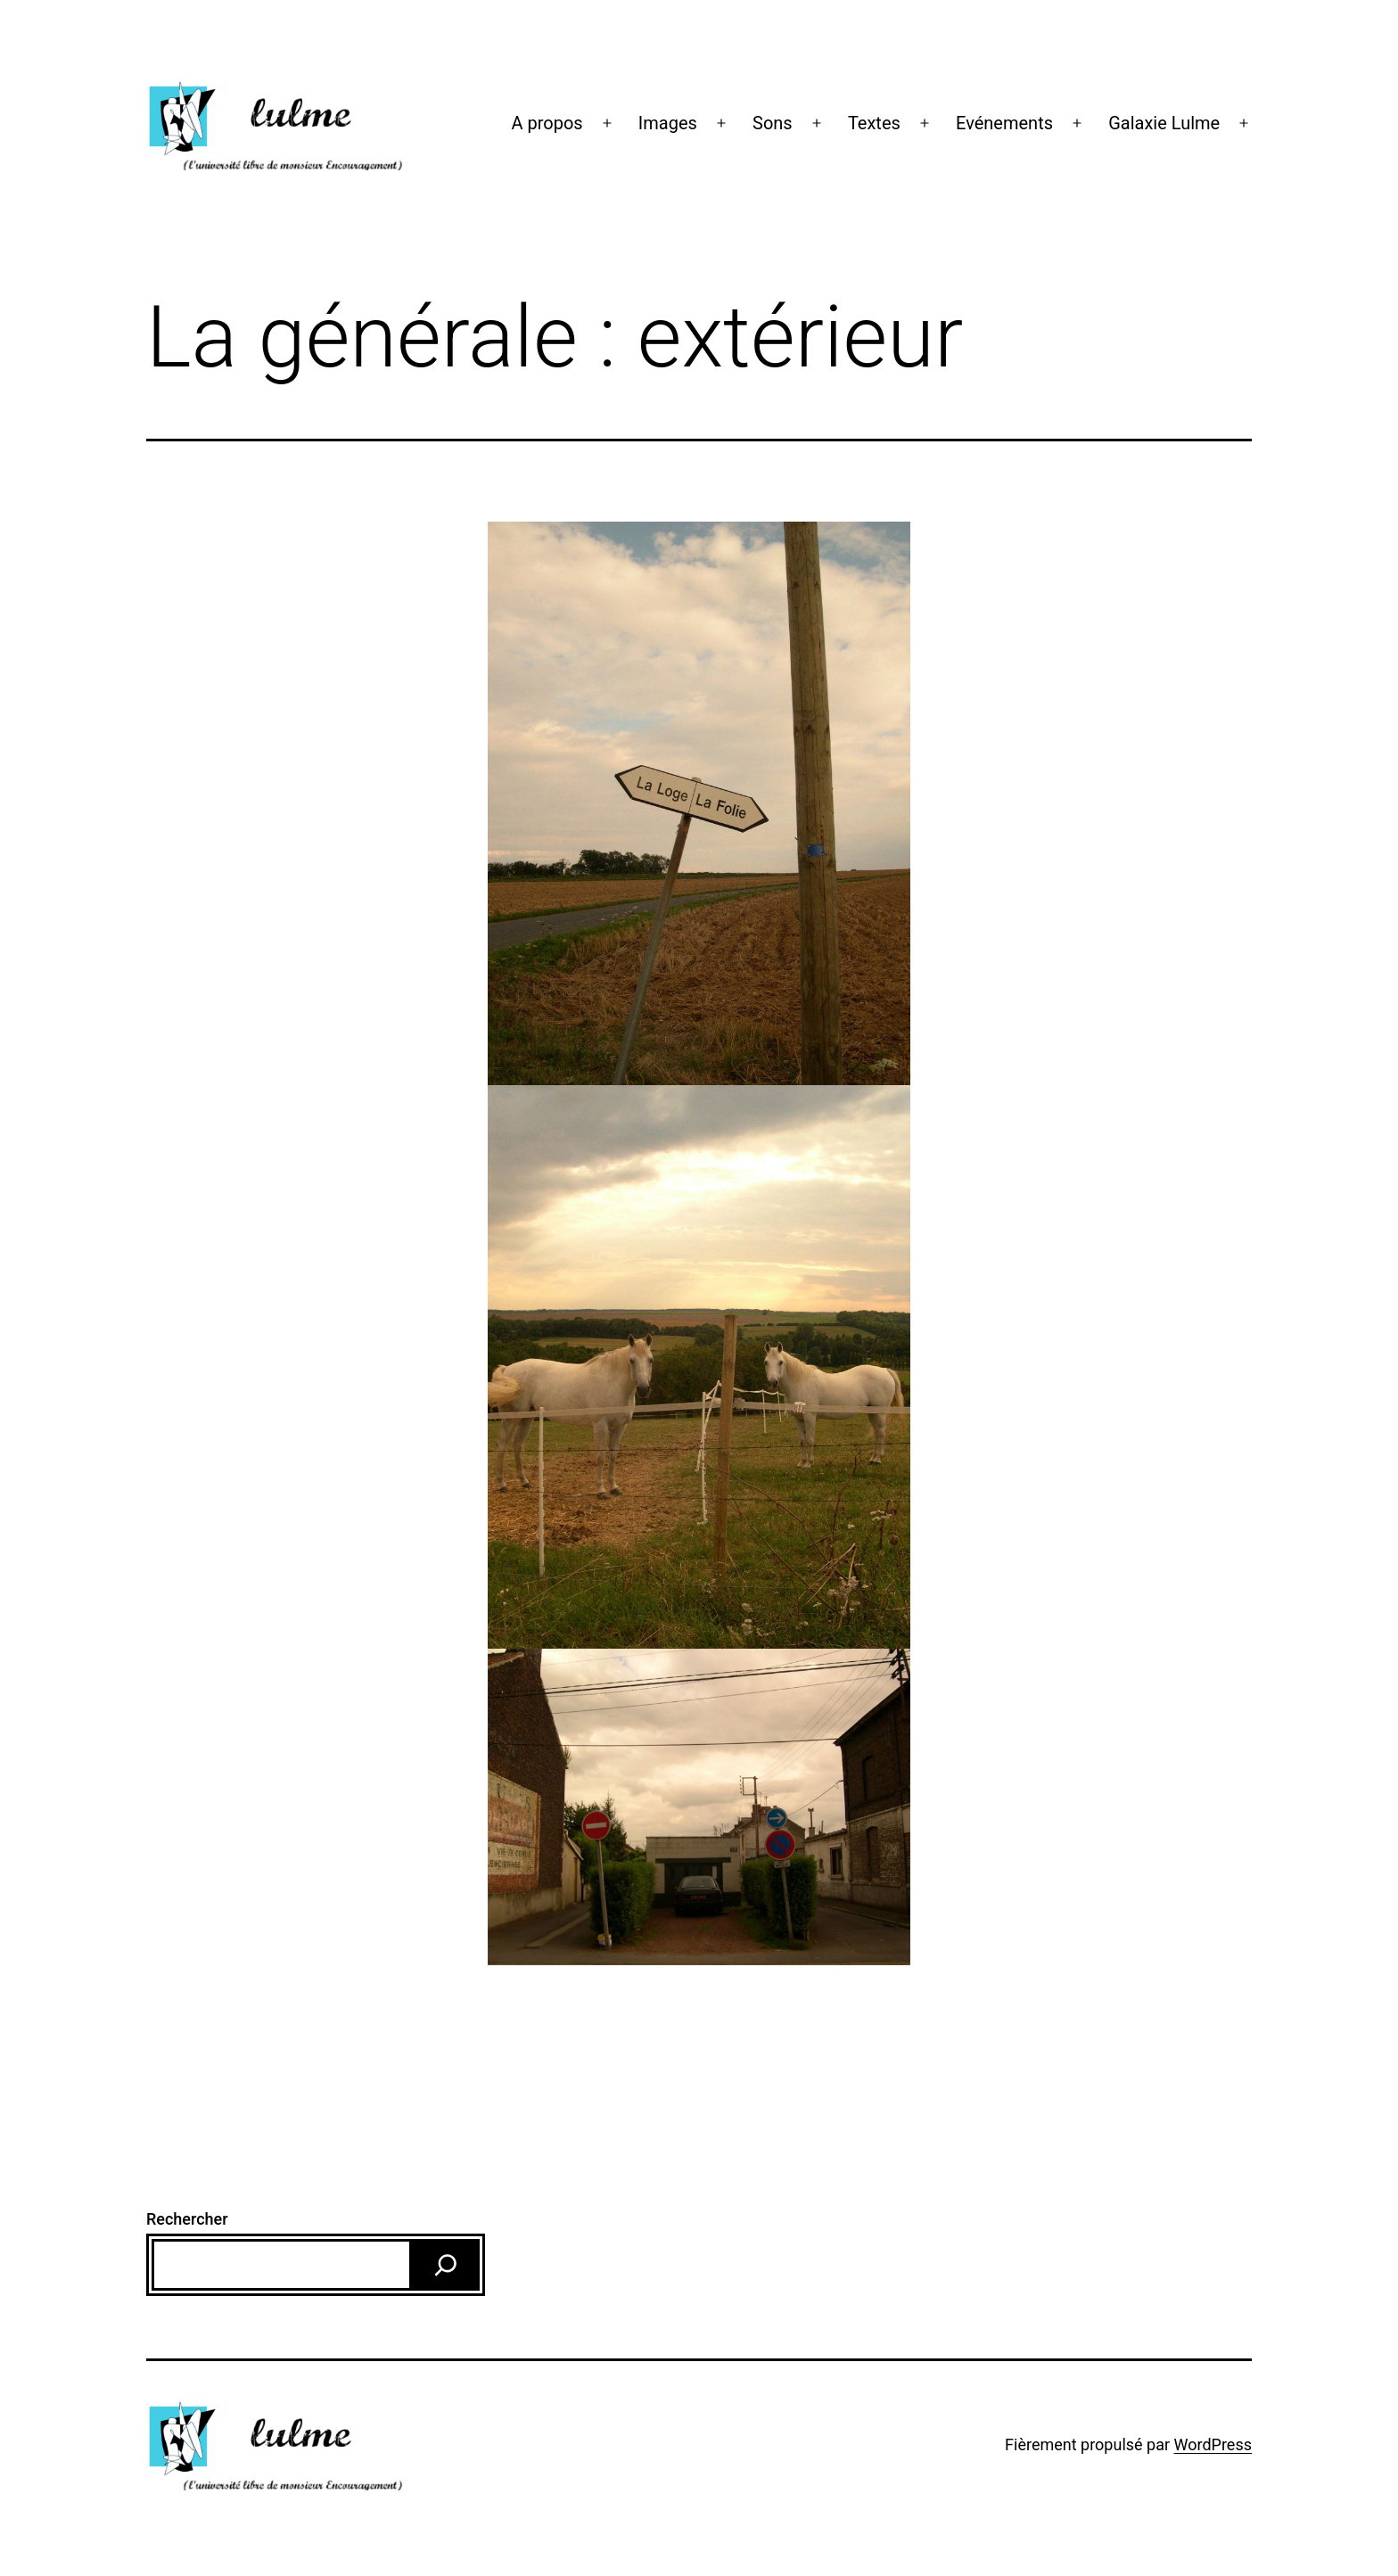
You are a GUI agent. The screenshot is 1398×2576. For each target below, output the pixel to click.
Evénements (1004, 123)
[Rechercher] (446, 2265)
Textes (874, 123)
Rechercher (187, 2219)
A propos (546, 123)
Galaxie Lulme (1164, 123)
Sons (772, 123)
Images (667, 123)
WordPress (1213, 2444)
